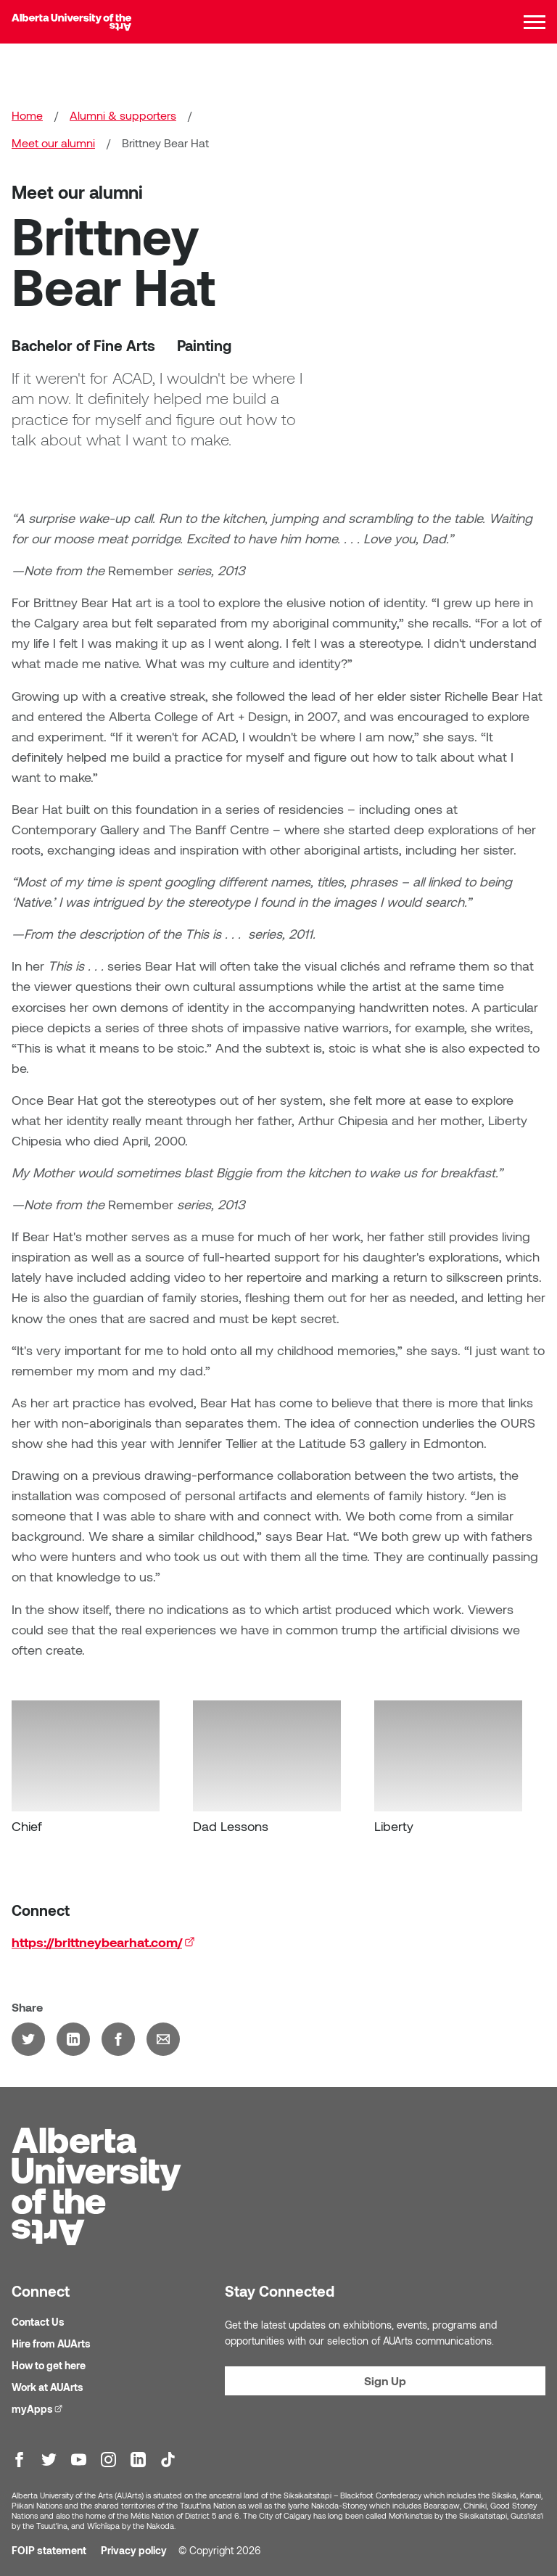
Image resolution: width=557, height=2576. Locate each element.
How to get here (49, 2365)
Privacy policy (134, 2550)
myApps (39, 2408)
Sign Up (385, 2380)
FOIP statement (49, 2550)
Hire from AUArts (51, 2343)
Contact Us (38, 2322)
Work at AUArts (47, 2387)
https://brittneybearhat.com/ (103, 1950)
